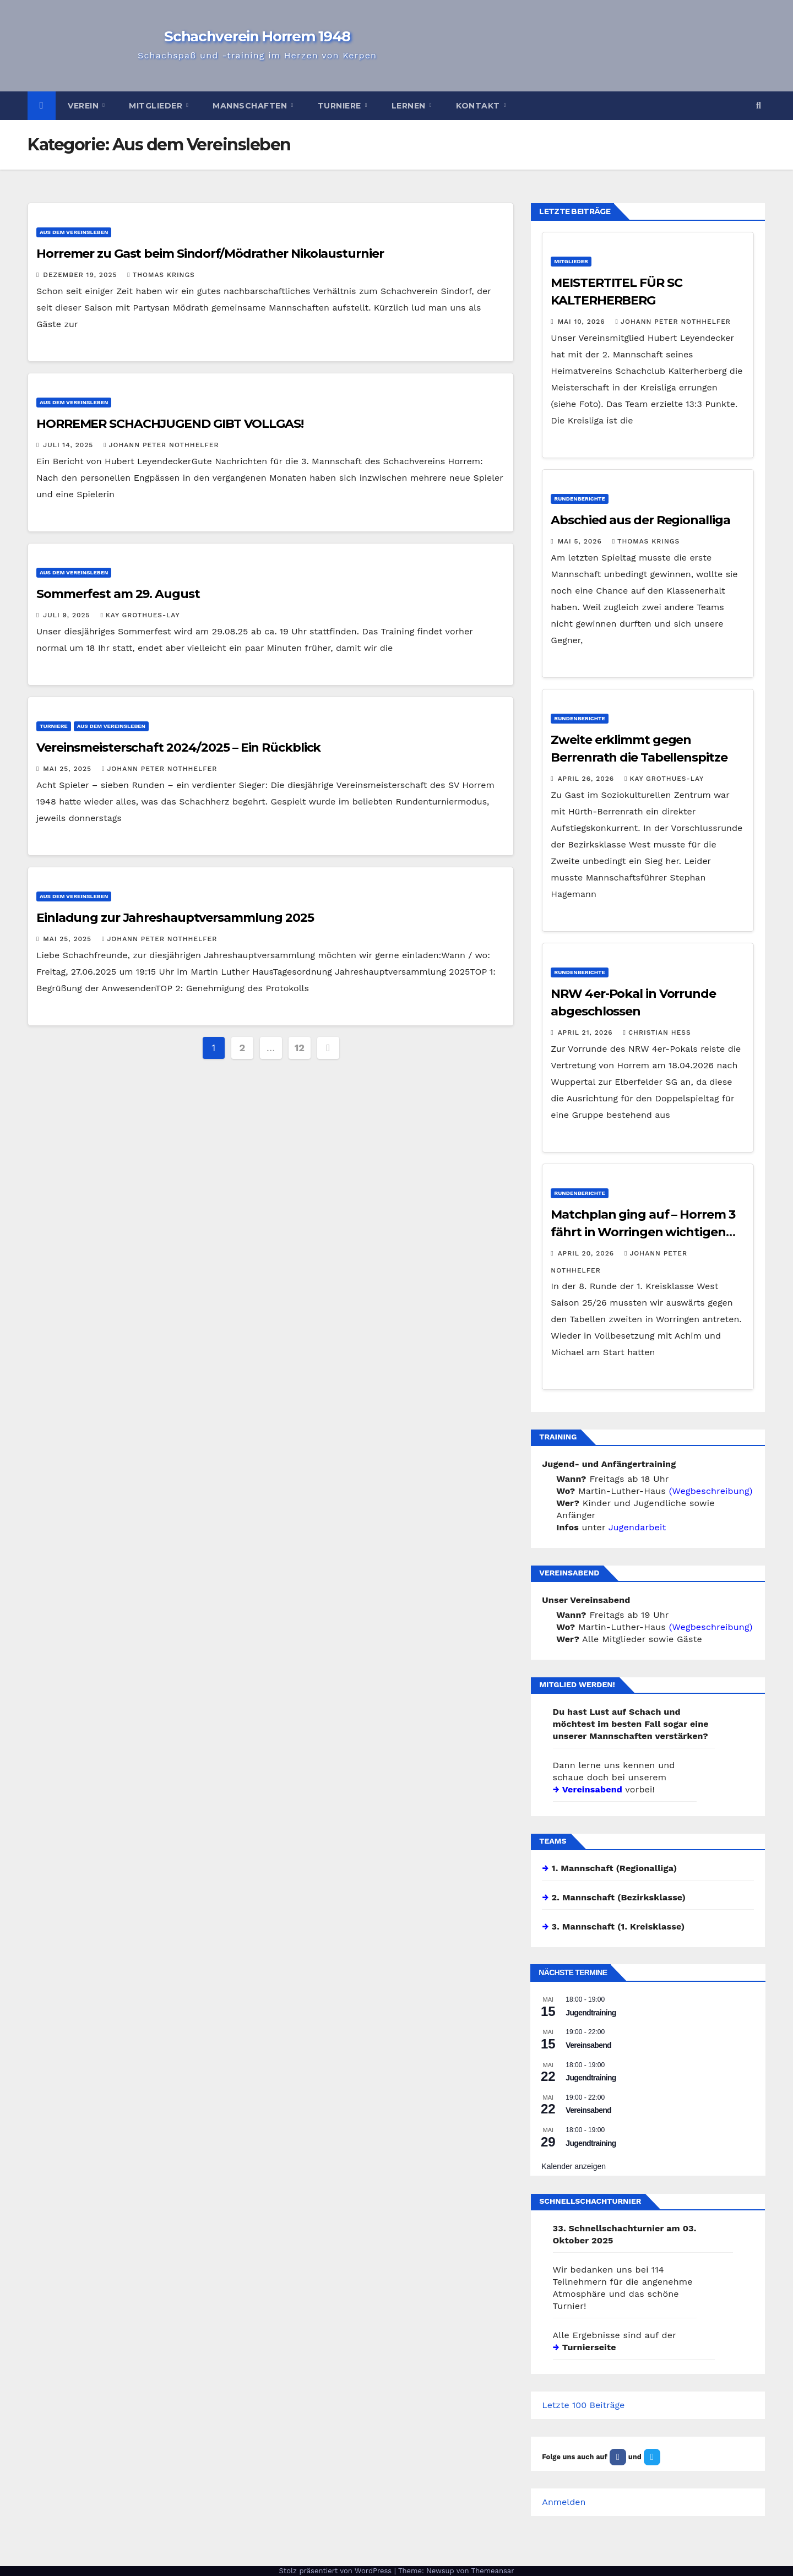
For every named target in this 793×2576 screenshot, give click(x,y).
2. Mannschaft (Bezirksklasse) (619, 1897)
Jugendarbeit (637, 1527)
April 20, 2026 (587, 1253)
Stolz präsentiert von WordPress (336, 2571)
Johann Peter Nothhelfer (161, 445)
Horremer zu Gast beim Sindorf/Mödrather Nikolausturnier (210, 253)
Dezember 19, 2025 (81, 275)
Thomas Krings (160, 275)
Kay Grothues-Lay (140, 615)
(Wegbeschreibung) (711, 1491)
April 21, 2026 (587, 1032)
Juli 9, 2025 (68, 615)
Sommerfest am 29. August (118, 593)
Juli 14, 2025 (69, 445)
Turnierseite (589, 2347)
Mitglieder (157, 106)
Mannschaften (251, 106)
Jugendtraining (591, 2012)
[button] (758, 105)
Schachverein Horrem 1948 (257, 36)
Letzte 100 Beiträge (583, 2405)
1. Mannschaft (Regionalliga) (614, 1868)
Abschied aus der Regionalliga (640, 520)
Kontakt (479, 106)
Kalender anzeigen (573, 2166)
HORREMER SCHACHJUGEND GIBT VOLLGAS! (169, 423)
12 (300, 1047)
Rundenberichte (579, 499)
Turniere (341, 106)
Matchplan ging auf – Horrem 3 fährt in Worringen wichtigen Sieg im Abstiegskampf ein (643, 1232)
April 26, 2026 (587, 778)
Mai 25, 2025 (68, 769)
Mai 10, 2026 (583, 321)
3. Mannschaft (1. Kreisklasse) (618, 1926)
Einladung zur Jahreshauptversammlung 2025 (175, 917)
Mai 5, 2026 (581, 541)
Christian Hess (657, 1032)
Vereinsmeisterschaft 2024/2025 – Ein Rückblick (178, 747)
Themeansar (492, 2571)
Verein (84, 106)
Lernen (410, 106)
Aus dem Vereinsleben (74, 232)
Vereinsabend (592, 1789)
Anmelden (563, 2502)
